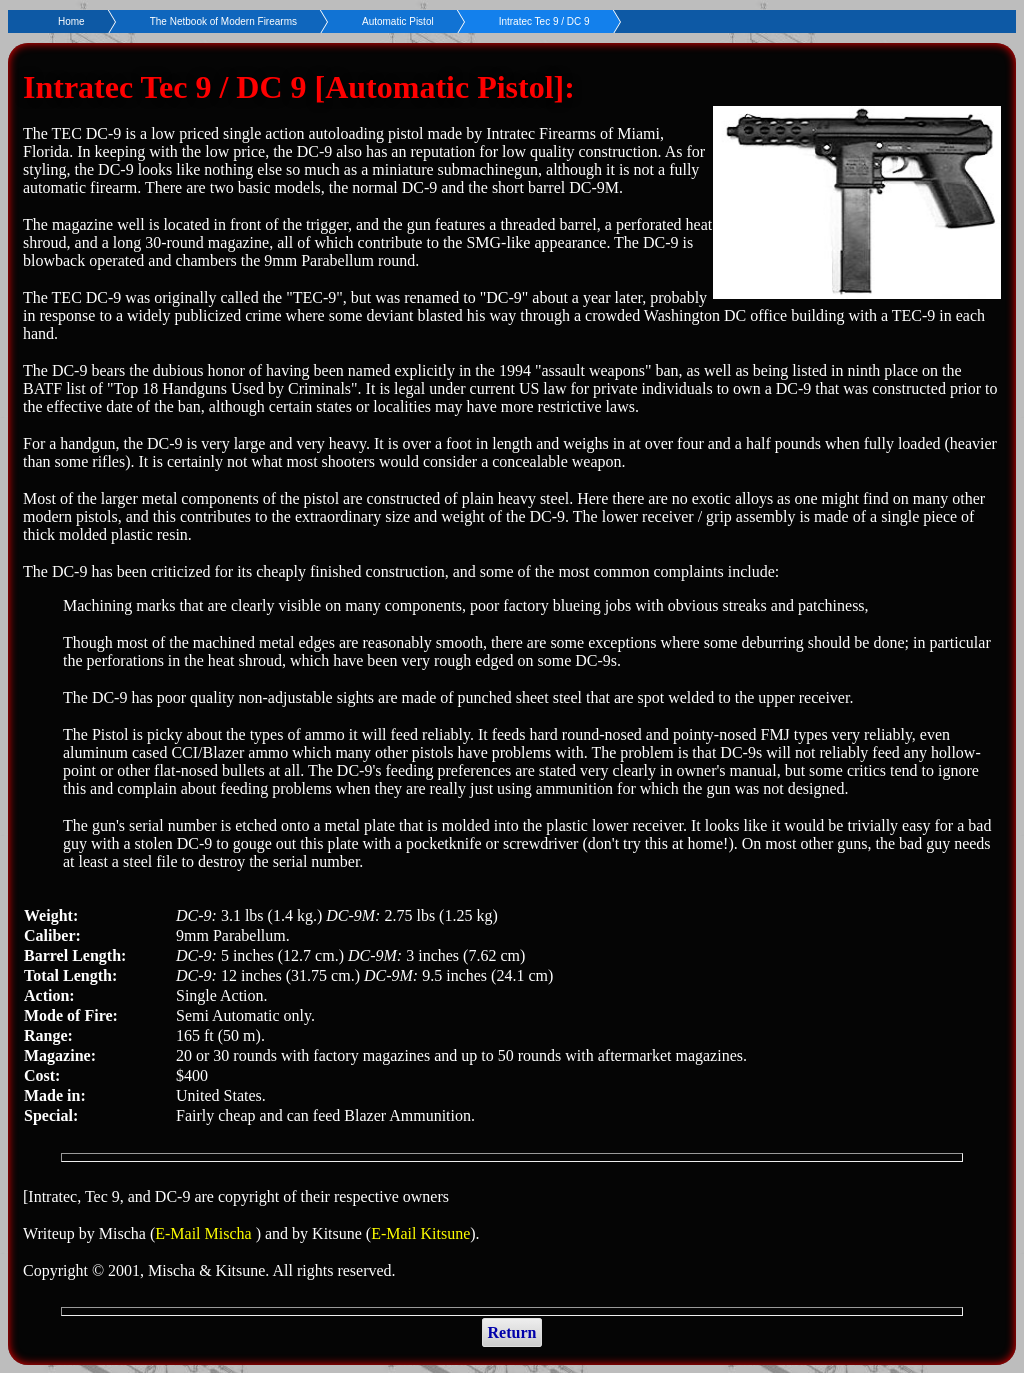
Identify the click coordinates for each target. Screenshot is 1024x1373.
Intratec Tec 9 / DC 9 (544, 21)
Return (512, 1332)
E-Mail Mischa (205, 1233)
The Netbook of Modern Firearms (223, 21)
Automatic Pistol (398, 21)
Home (71, 21)
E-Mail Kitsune (420, 1233)
